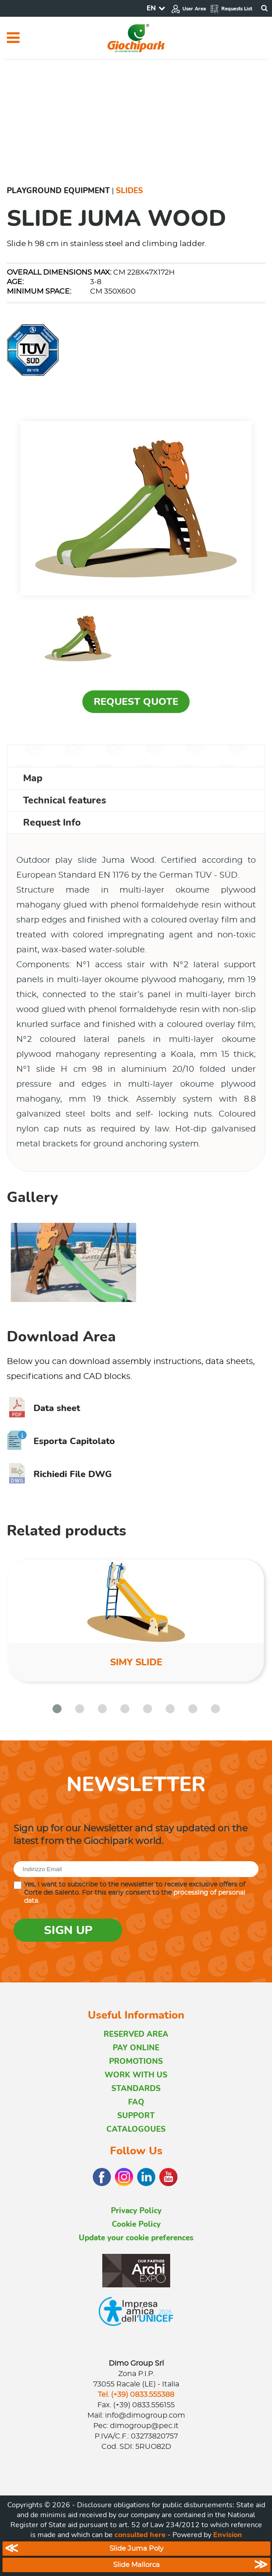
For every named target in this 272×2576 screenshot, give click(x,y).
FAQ (136, 2102)
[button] (57, 1708)
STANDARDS (136, 2088)
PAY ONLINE (136, 2048)
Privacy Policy (136, 2210)
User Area (188, 8)
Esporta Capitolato (61, 1441)
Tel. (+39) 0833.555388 (136, 2394)
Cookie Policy (136, 2224)
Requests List (231, 8)
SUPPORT (136, 2115)
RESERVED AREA (136, 2034)
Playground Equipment (58, 190)
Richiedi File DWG (59, 1474)
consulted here (140, 2535)
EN (151, 8)
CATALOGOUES (136, 2129)
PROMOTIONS (136, 2061)
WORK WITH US (136, 2075)
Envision (227, 2535)
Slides (129, 190)
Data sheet (43, 1408)
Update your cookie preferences (136, 2238)
